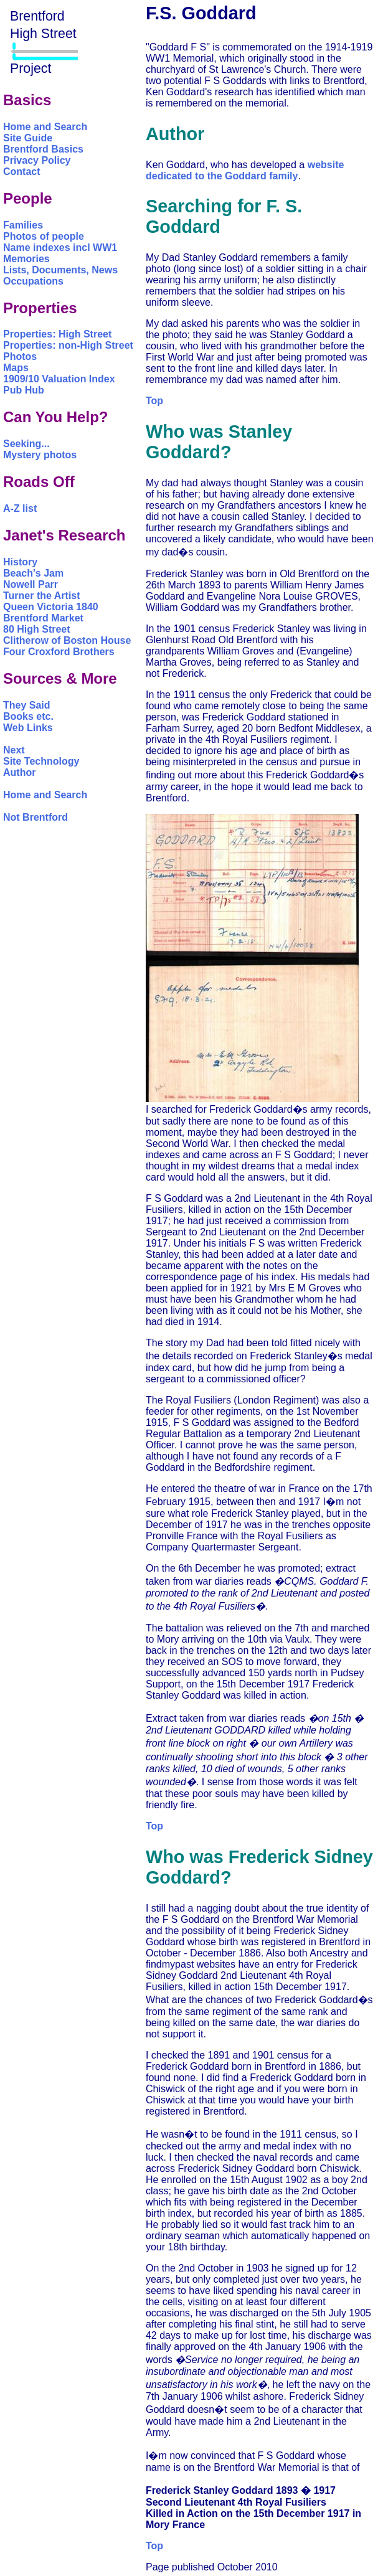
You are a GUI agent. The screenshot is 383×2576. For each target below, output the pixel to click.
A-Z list (20, 508)
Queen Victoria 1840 (50, 607)
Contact (21, 171)
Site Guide (27, 138)
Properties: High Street (57, 334)
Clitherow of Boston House (67, 640)
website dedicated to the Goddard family (245, 170)
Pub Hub (23, 390)
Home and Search (45, 126)
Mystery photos (40, 455)
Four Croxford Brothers (59, 651)
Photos (20, 356)
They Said (26, 705)
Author (19, 772)
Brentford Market (43, 618)
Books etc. (28, 716)
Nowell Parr (30, 584)
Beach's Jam (33, 573)
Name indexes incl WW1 (60, 247)
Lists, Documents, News (60, 270)
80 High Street (36, 629)
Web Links (28, 727)
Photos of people (43, 236)
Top (154, 400)
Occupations (33, 281)
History (20, 562)
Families (23, 225)
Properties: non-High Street (68, 345)
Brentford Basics (43, 149)
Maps (16, 367)
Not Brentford (35, 817)
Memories (26, 258)
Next (14, 750)
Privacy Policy (37, 160)
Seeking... (26, 443)
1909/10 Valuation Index (59, 379)
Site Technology (41, 761)
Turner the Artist (41, 595)
